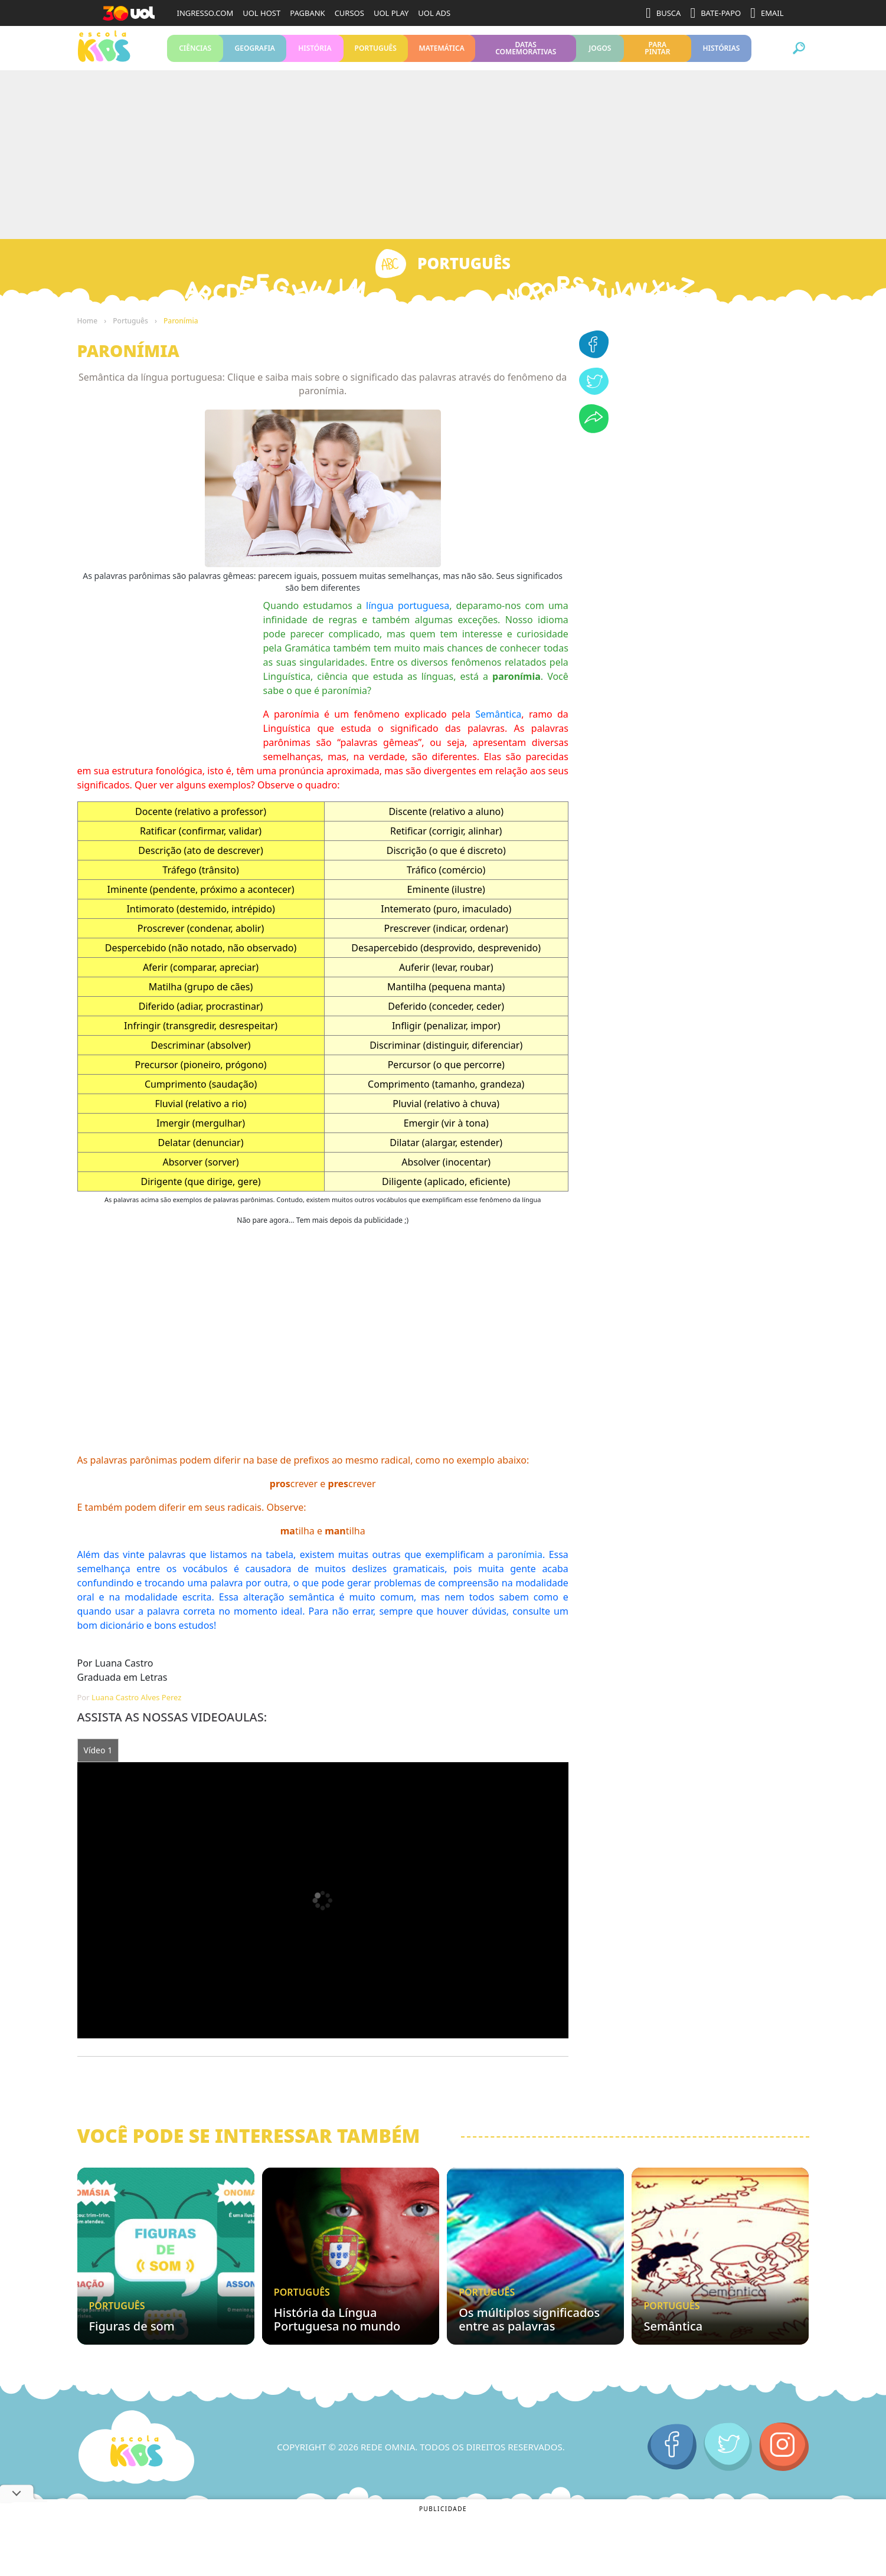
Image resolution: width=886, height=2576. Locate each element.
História (314, 52)
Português (376, 52)
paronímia (519, 1563)
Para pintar (657, 52)
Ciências (195, 52)
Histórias (721, 52)
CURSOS (349, 13)
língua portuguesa (407, 614)
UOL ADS (434, 13)
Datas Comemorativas (525, 52)
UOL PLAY (391, 13)
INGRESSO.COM (205, 13)
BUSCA (663, 13)
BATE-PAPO (715, 13)
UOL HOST (261, 13)
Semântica (498, 722)
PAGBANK (307, 13)
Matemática (441, 52)
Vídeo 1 (98, 1759)
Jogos (600, 52)
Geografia (254, 52)
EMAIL (766, 13)
